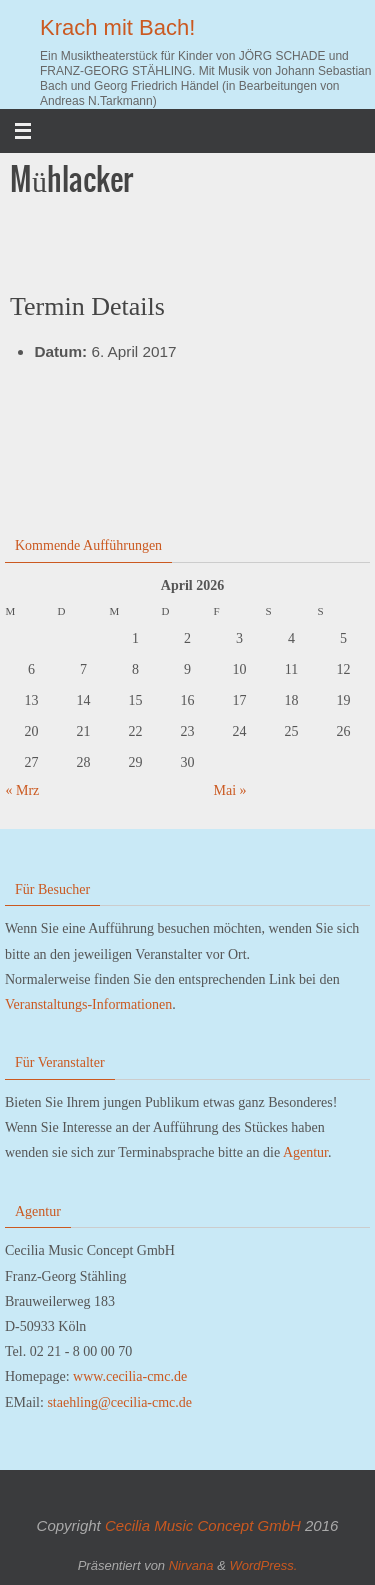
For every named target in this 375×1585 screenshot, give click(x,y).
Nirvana (191, 1565)
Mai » (230, 790)
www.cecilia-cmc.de (130, 1376)
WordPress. (263, 1565)
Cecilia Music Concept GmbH (203, 1525)
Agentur (305, 1152)
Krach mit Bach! (117, 27)
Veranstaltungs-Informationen (88, 1004)
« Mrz (23, 790)
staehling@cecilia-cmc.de (119, 1402)
